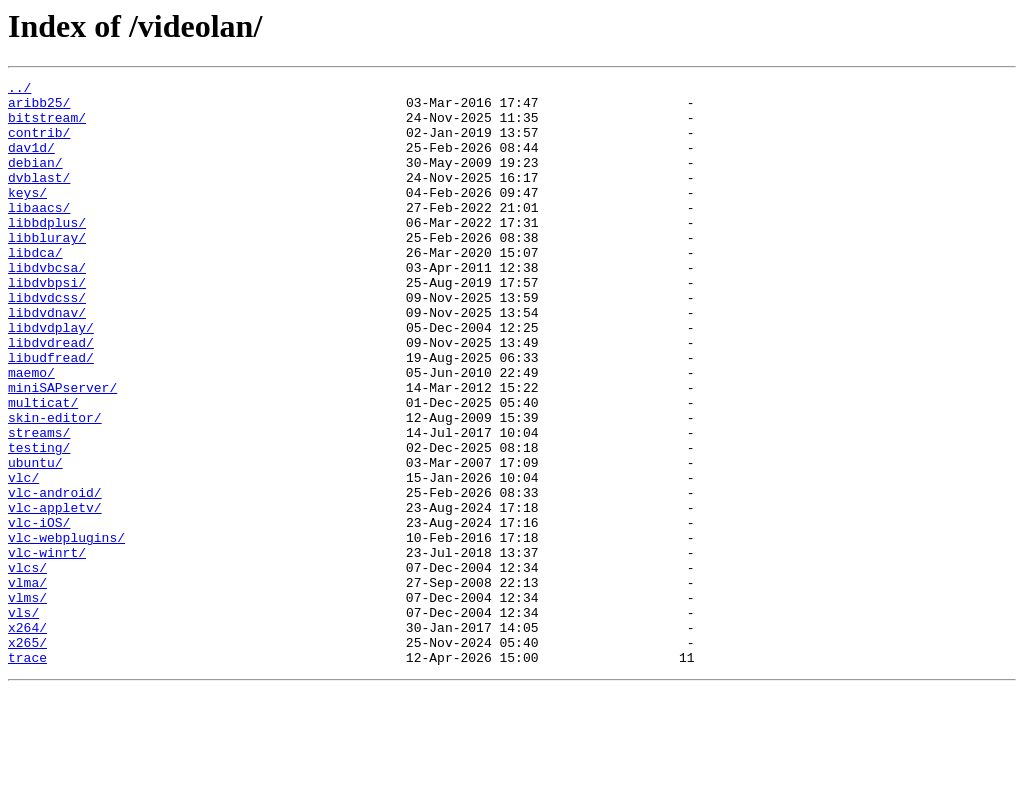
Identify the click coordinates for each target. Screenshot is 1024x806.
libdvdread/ (51, 396)
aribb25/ (39, 108)
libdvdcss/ (47, 342)
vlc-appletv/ (55, 594)
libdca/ (35, 288)
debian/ (35, 180)
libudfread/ (51, 414)
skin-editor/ (55, 486)
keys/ (27, 216)
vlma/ (27, 684)
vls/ (23, 720)
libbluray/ (47, 270)
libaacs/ (39, 234)
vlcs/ (27, 666)
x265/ (27, 756)
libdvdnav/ (47, 360)
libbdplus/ (47, 252)
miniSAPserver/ (62, 450)
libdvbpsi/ (47, 324)
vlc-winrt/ (47, 648)
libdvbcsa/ (47, 306)
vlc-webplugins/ (66, 630)
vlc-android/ (55, 576)
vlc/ (23, 558)
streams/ (39, 504)
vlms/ (27, 702)
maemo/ (31, 432)
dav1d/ (31, 162)
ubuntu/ (35, 540)
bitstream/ (47, 126)
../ (19, 90)
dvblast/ (39, 198)
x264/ (27, 738)
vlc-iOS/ (39, 612)
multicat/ (43, 468)
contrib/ (39, 144)
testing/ (39, 522)
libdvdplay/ (51, 378)
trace (27, 774)
